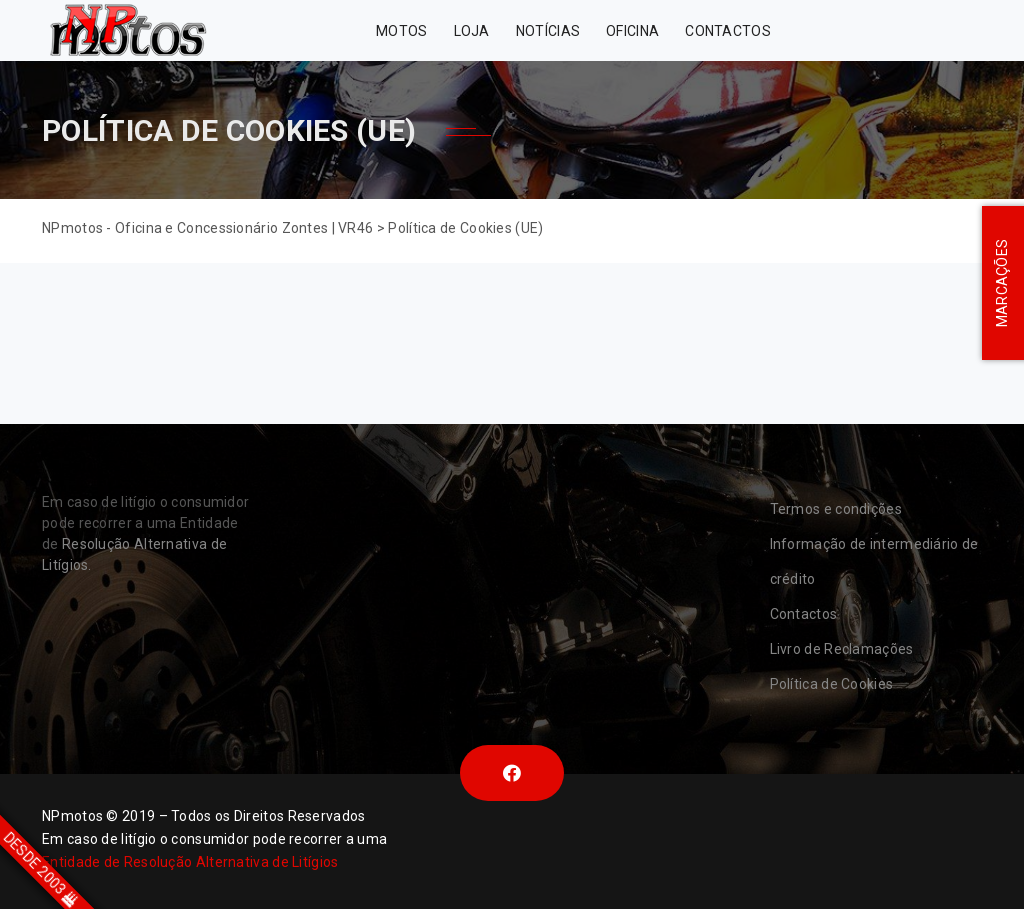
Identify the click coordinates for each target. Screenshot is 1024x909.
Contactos (728, 31)
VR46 (932, 30)
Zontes (833, 30)
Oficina (632, 31)
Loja (472, 31)
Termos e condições (836, 509)
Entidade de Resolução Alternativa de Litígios (190, 862)
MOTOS (402, 31)
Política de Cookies (832, 684)
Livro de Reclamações (842, 649)
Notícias (548, 31)
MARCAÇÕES (1002, 283)
